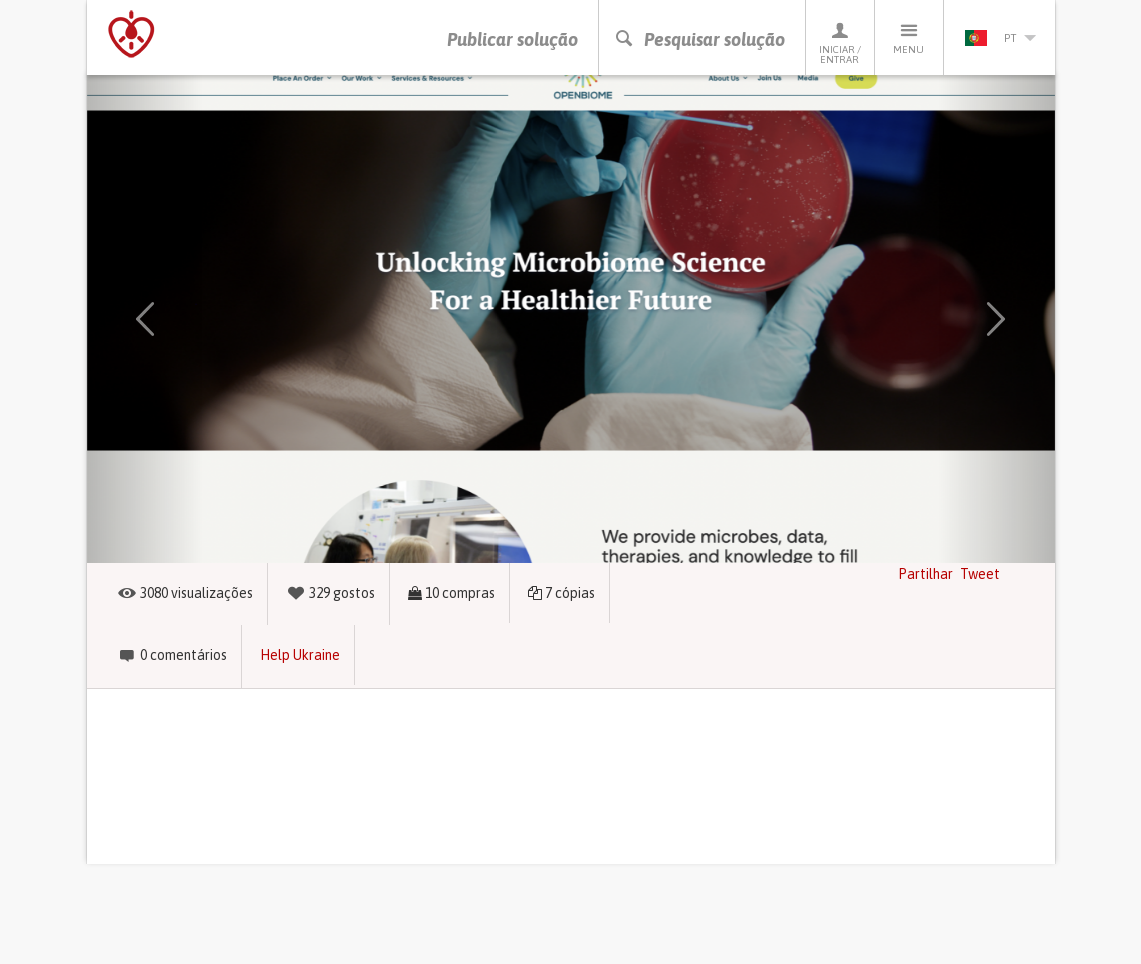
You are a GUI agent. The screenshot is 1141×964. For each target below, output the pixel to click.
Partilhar (925, 574)
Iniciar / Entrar (840, 42)
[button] (145, 319)
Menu (909, 37)
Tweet (980, 574)
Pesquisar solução (699, 39)
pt (1000, 38)
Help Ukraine (300, 655)
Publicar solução (512, 39)
